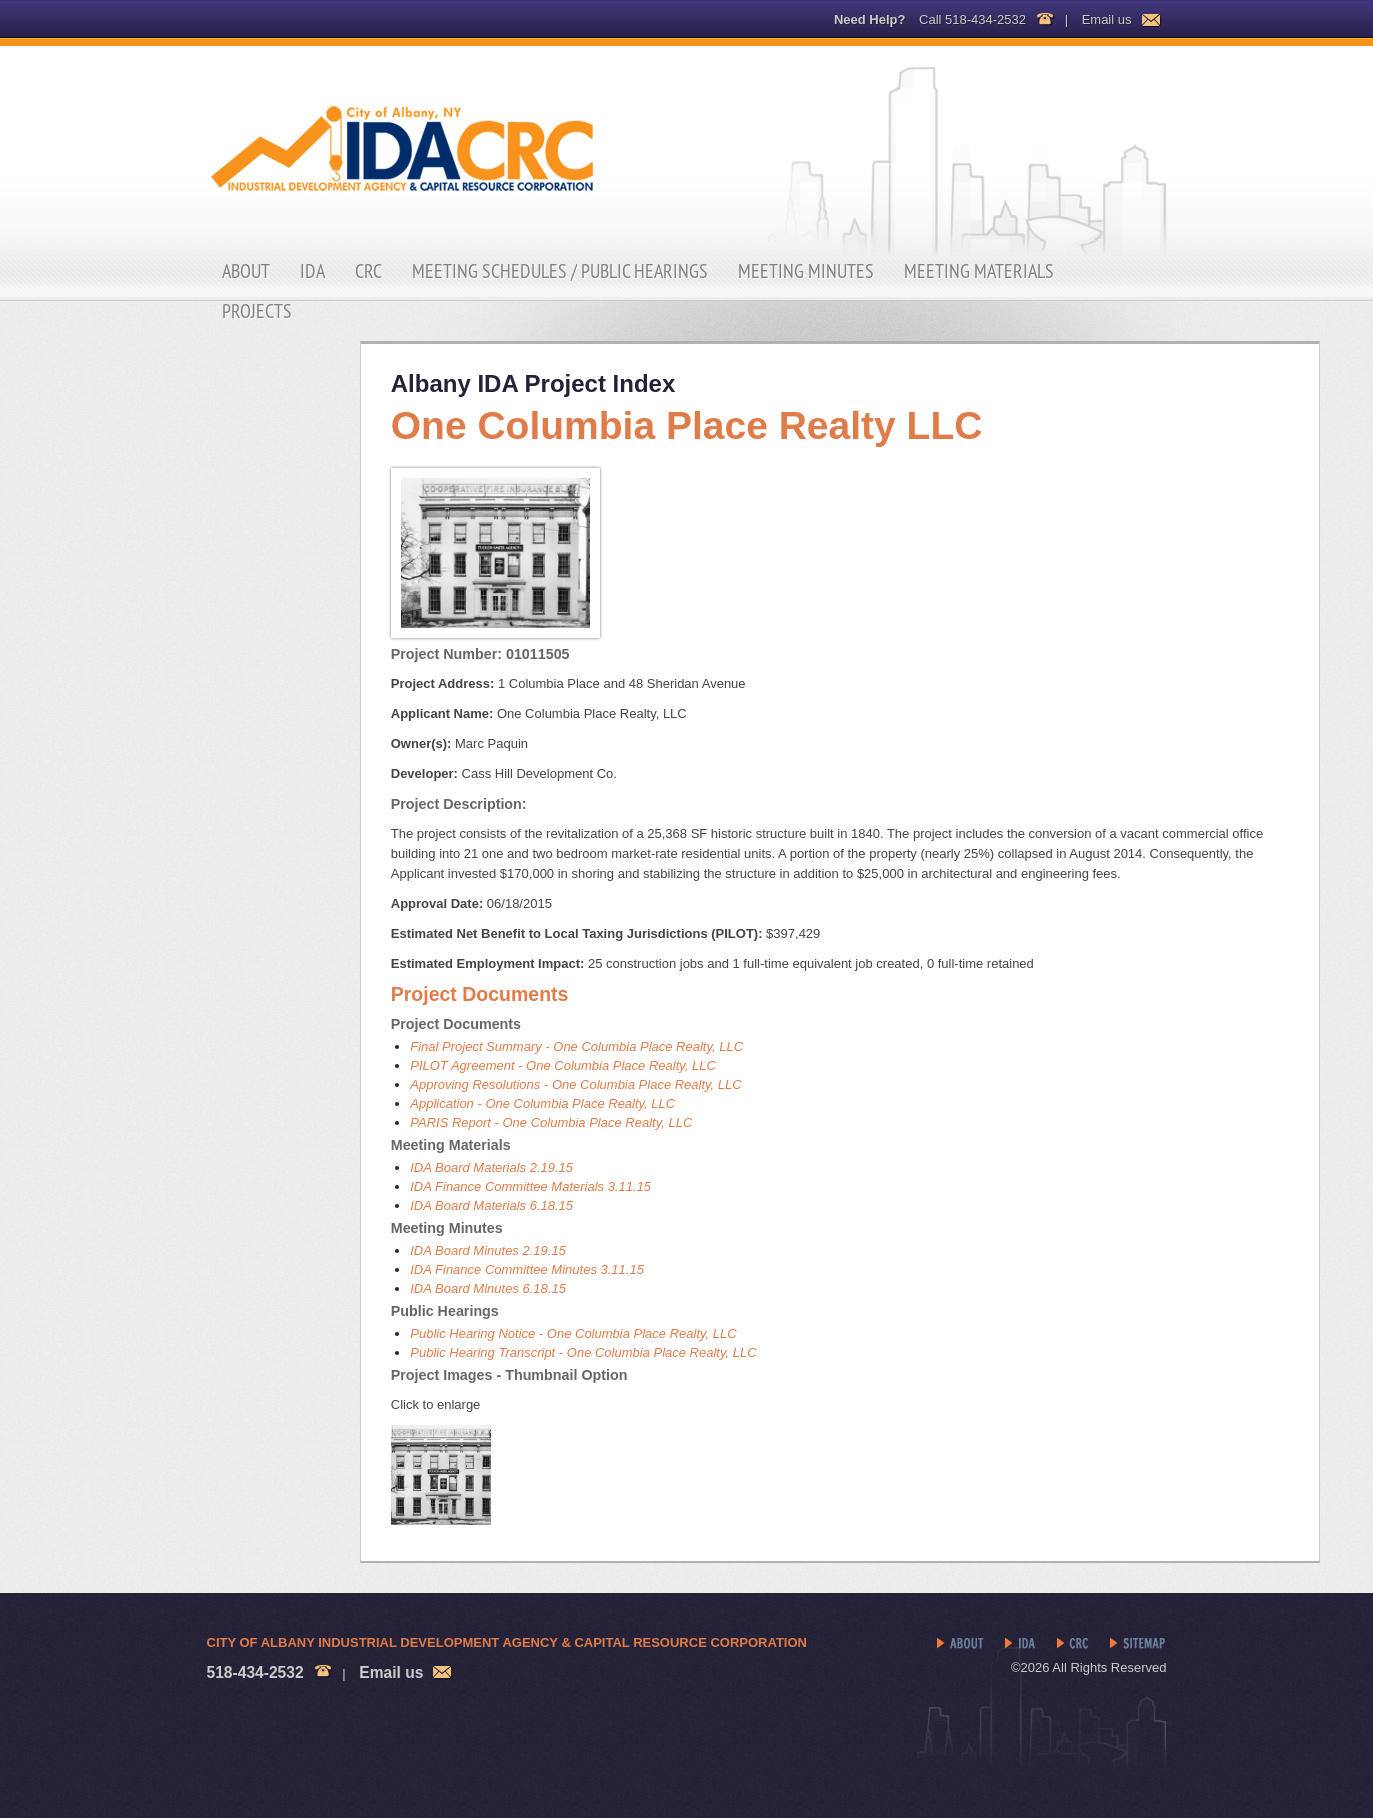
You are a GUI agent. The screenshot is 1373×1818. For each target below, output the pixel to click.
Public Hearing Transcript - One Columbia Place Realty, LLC (583, 1352)
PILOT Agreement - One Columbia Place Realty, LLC (563, 1065)
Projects (257, 311)
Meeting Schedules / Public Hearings (560, 271)
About (246, 271)
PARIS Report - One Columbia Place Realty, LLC (551, 1122)
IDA (312, 271)
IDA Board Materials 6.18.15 (491, 1205)
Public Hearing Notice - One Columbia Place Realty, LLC (573, 1333)
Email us (1107, 19)
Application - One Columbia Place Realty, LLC (542, 1103)
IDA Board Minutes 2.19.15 (488, 1250)
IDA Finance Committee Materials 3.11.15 (530, 1186)
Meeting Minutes (806, 271)
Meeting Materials (979, 271)
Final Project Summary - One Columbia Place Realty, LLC (576, 1046)
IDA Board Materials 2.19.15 (491, 1167)
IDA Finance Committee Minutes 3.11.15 (527, 1269)
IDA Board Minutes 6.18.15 (488, 1288)
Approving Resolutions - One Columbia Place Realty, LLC (575, 1084)
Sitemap (1138, 1644)
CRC (368, 271)
